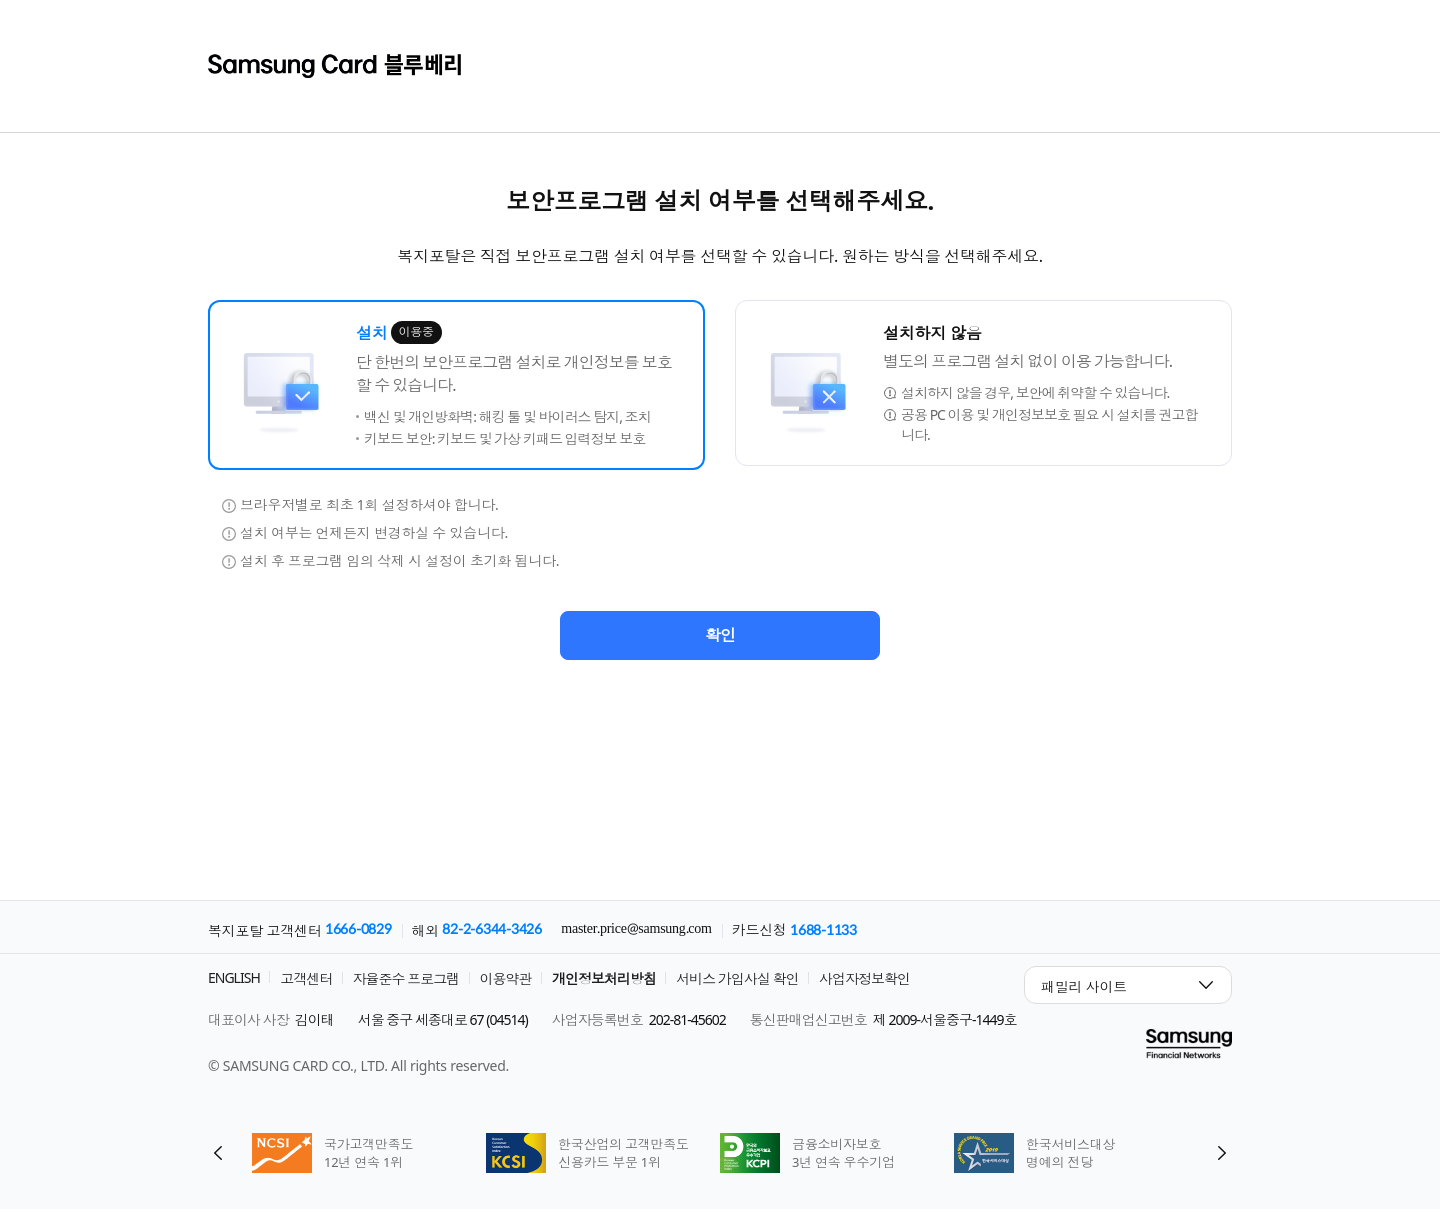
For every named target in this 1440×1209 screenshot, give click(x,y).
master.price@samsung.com (636, 929)
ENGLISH (234, 977)
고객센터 (306, 978)
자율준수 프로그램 (406, 978)
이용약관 (506, 978)
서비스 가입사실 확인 (737, 978)
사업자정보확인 (864, 978)
